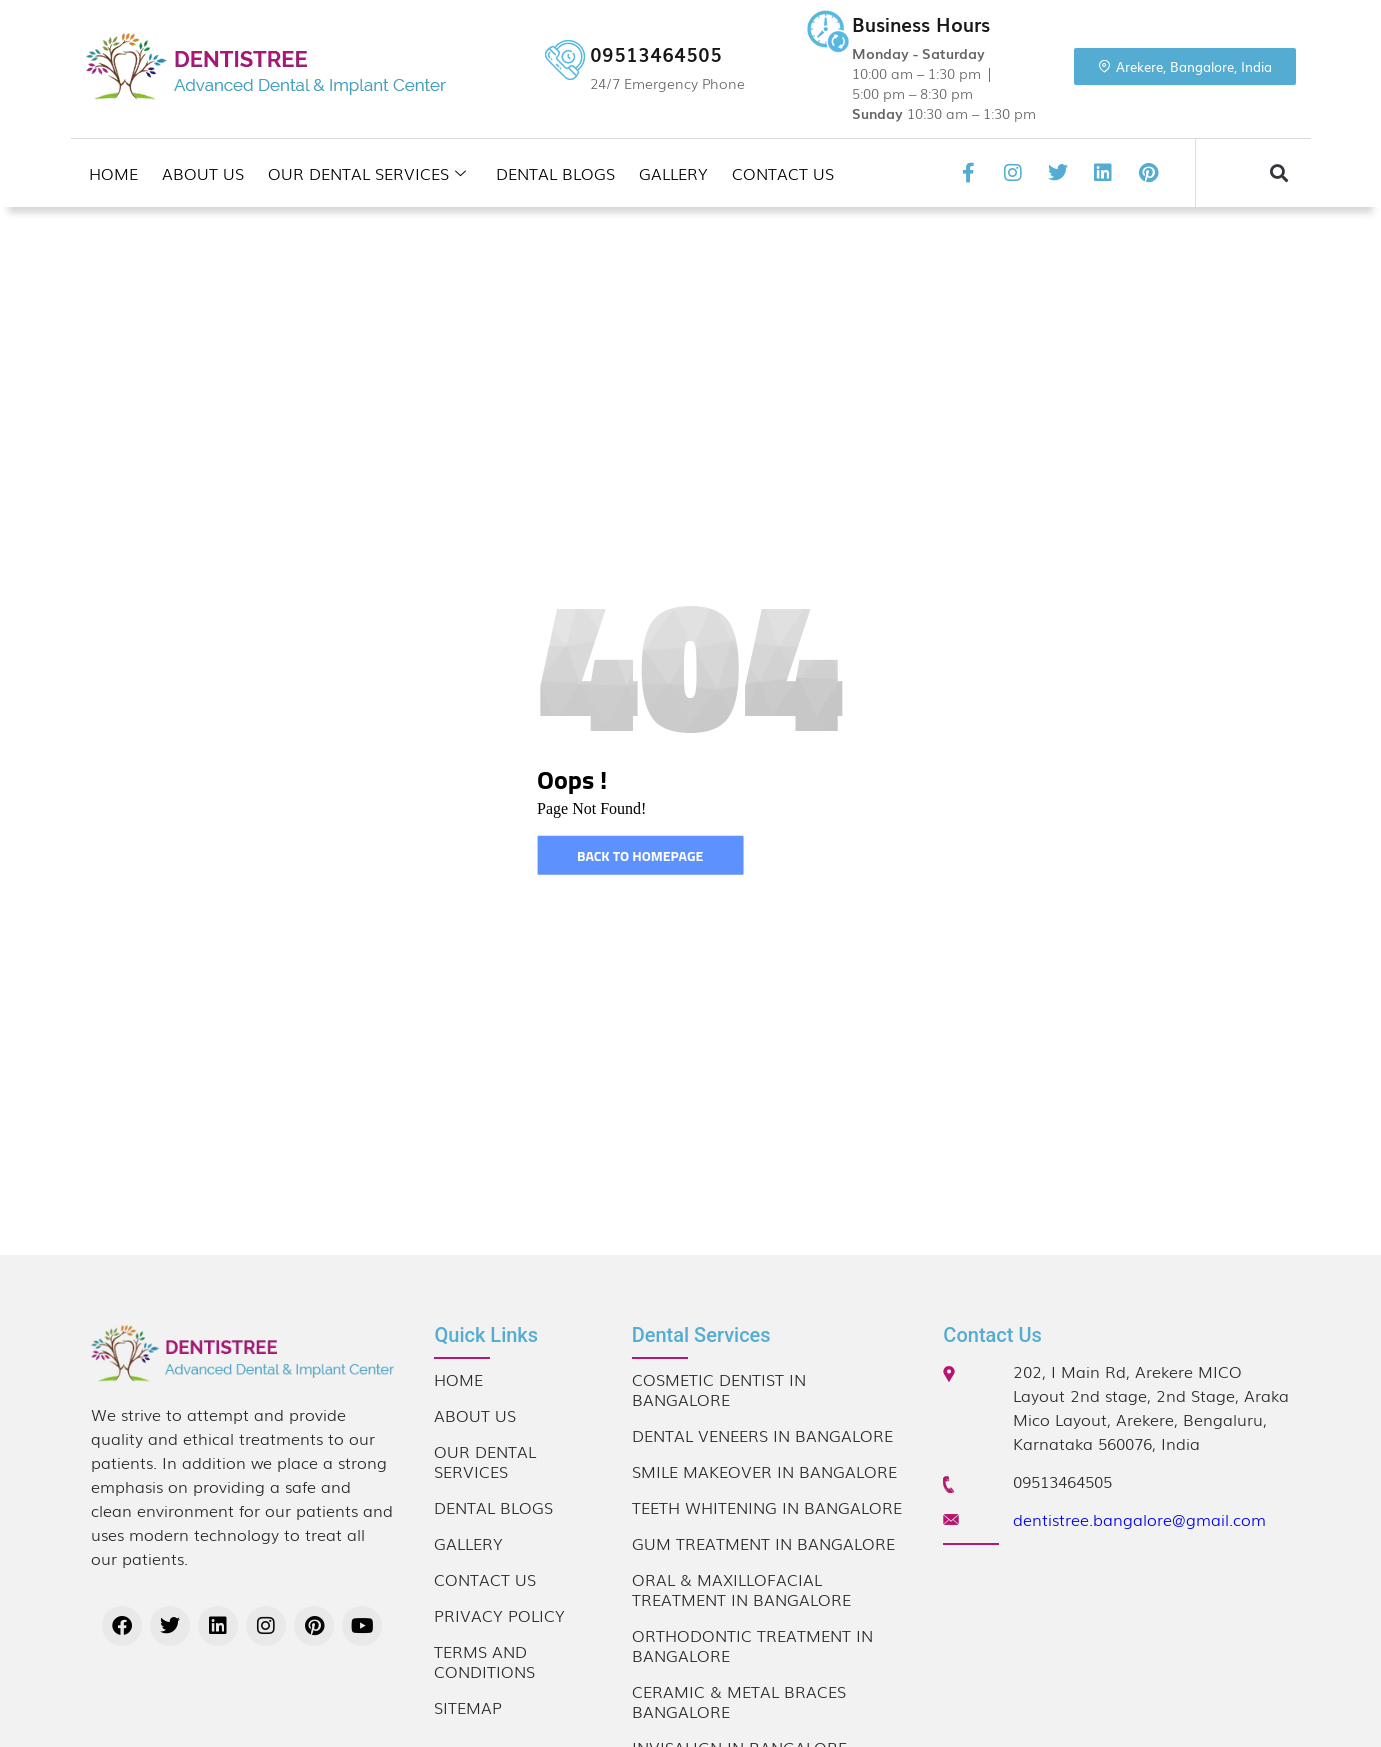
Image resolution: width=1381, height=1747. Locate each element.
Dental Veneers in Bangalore (762, 1435)
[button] (1278, 173)
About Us (203, 173)
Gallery (673, 173)
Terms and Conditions (484, 1661)
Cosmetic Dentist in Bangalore (719, 1389)
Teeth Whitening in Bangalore (767, 1507)
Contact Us (783, 173)
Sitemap (468, 1707)
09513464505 (656, 54)
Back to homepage (640, 855)
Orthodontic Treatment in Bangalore (752, 1645)
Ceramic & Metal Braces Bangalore (739, 1701)
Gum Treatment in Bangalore (763, 1543)
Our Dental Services (367, 173)
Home (113, 173)
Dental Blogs (555, 173)
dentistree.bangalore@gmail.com (1139, 1519)
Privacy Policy (499, 1615)
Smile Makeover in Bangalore (764, 1471)
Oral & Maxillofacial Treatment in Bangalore (741, 1589)
